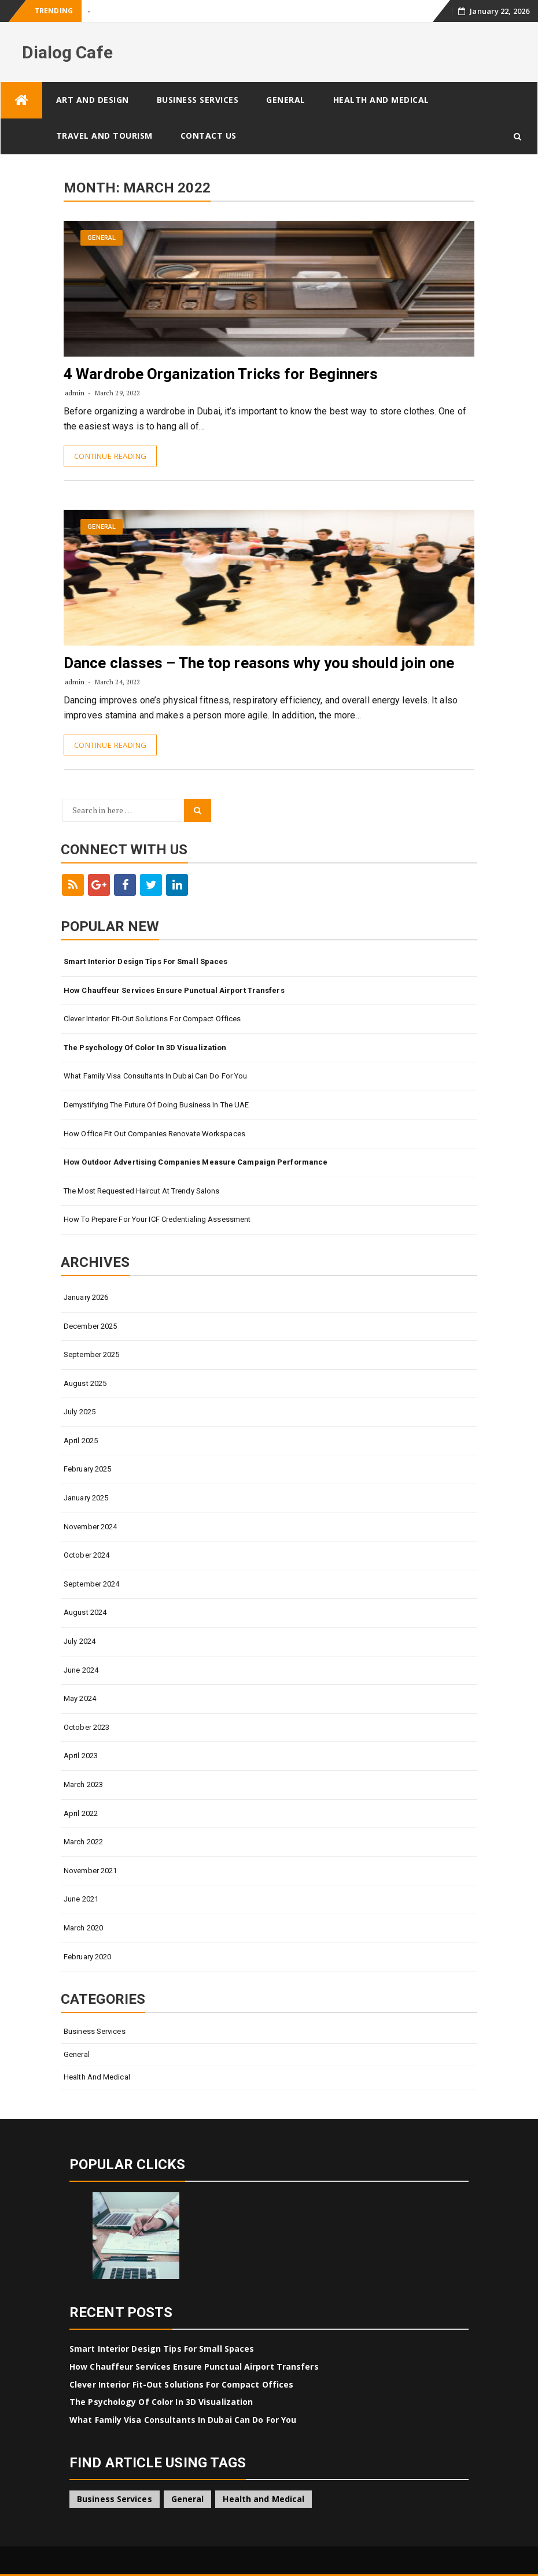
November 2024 (90, 1526)
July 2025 (79, 1411)
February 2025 (87, 1469)
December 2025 (90, 1326)
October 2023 (86, 1727)
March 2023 (83, 1784)
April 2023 (81, 1755)
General (285, 99)
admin (75, 392)
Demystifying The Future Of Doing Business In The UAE (156, 1104)
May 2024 (80, 1698)
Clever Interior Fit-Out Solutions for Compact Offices (152, 1018)
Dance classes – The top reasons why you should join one (259, 663)
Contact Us (208, 135)
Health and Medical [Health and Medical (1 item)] (263, 2498)
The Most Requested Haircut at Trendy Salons (141, 1191)
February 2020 (87, 1956)
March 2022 (83, 1841)
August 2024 (85, 1612)
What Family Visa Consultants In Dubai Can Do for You (155, 1076)
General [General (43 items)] (187, 2498)
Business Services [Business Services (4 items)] (114, 2498)
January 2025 (86, 1497)
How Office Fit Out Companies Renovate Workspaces (154, 1133)
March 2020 (83, 1927)
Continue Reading (110, 456)
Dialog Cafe (67, 52)
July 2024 (79, 1641)
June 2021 (81, 1899)
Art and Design (92, 99)
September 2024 (91, 1584)
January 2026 (86, 1297)
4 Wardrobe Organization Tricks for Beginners (221, 374)
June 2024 (81, 1670)
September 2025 (91, 1354)
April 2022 (81, 1813)
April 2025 (81, 1440)
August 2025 (85, 1383)
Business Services (198, 99)
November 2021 (90, 1870)
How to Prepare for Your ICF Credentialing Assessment (157, 1219)
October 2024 (86, 1555)
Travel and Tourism (104, 135)
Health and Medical (381, 99)
